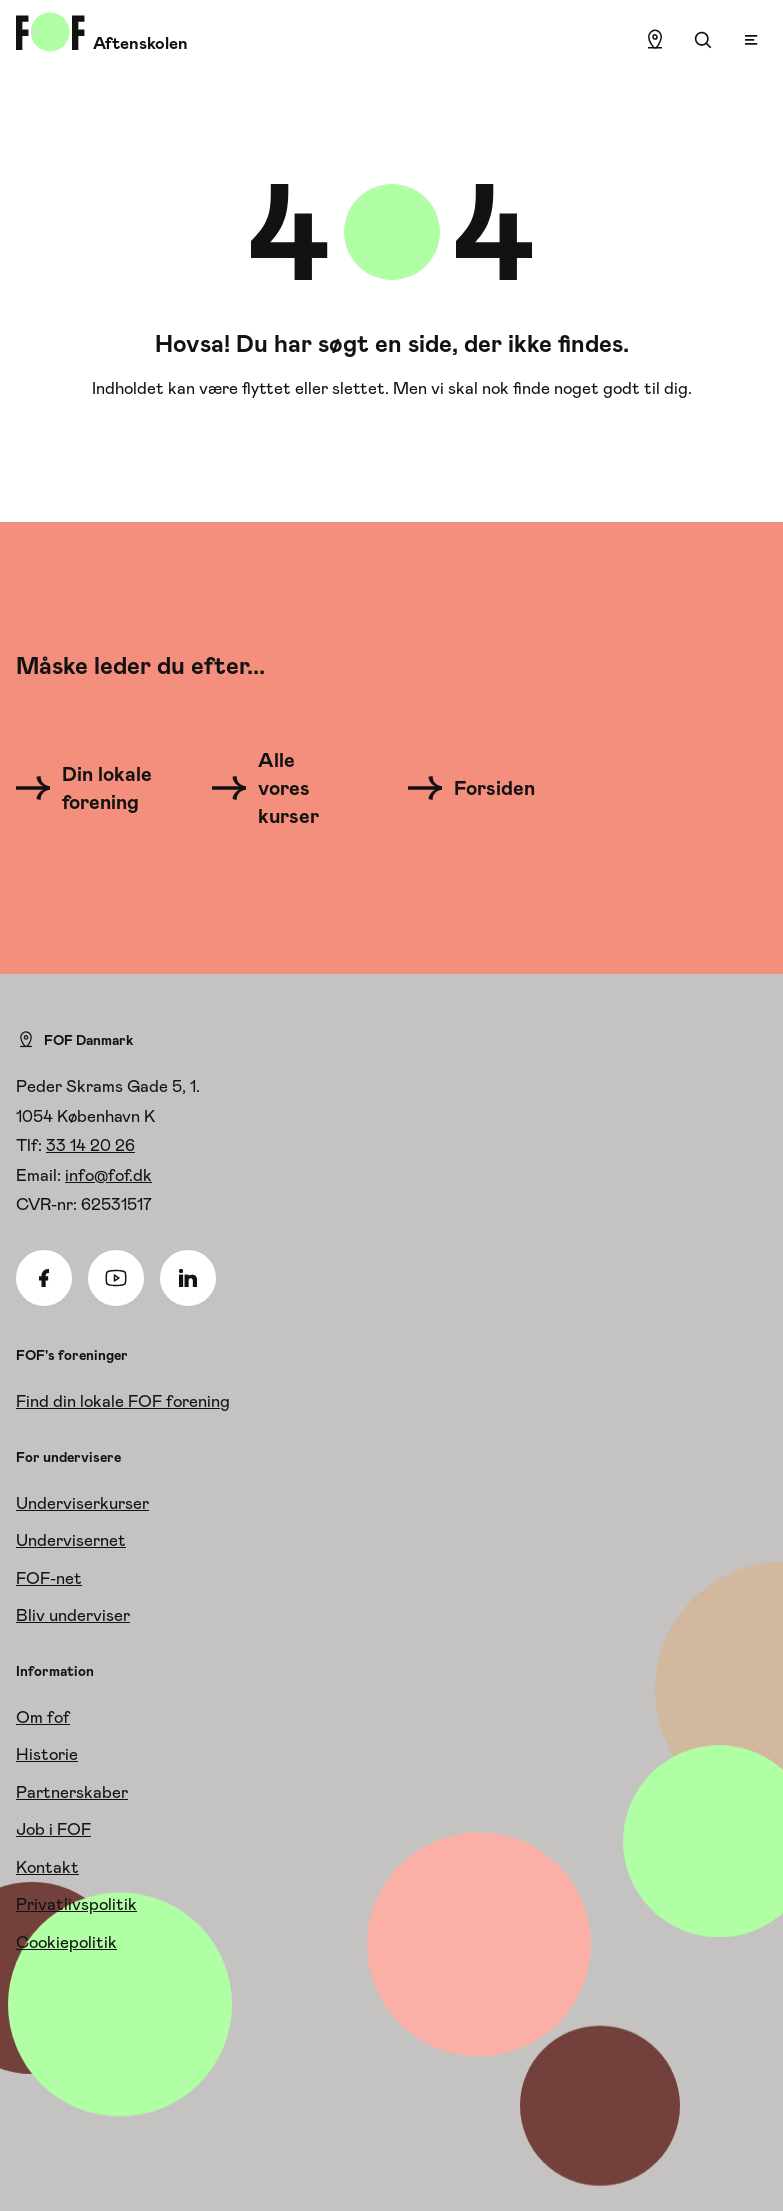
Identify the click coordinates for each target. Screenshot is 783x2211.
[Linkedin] (188, 1278)
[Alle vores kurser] (277, 788)
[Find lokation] (655, 40)
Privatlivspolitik (76, 1904)
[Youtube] (116, 1278)
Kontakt (47, 1867)
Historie (47, 1754)
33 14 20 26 (90, 1145)
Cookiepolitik (66, 1942)
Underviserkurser (82, 1503)
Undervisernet (71, 1540)
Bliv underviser (73, 1615)
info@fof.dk (108, 1175)
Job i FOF (53, 1829)
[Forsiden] (483, 788)
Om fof (43, 1717)
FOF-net (49, 1578)
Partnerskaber (72, 1792)
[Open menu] (751, 40)
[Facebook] (44, 1278)
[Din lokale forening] (89, 788)
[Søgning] (703, 40)
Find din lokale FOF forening (123, 1401)
